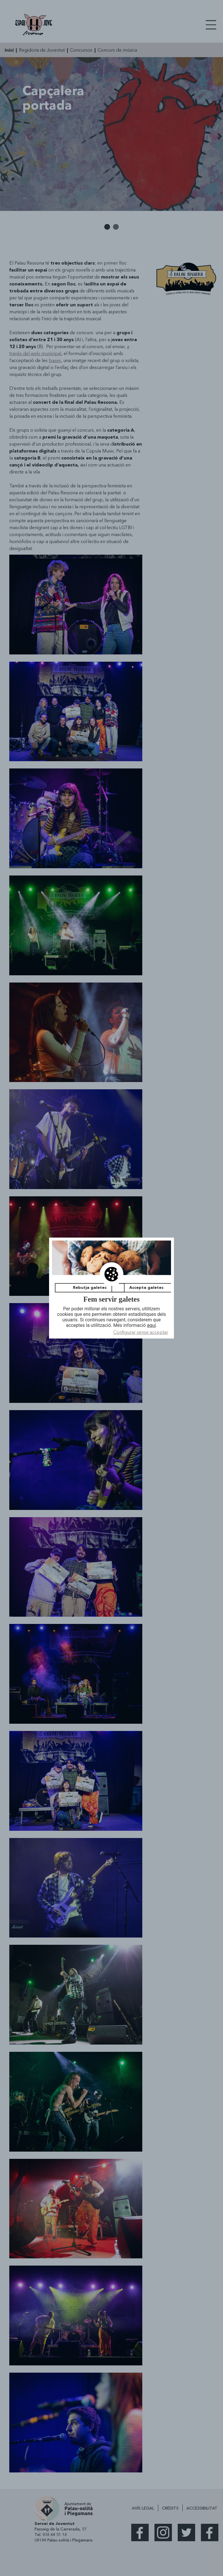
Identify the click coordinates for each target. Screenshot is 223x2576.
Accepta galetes (146, 1287)
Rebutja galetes (90, 1287)
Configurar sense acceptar (140, 1332)
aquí (151, 1325)
